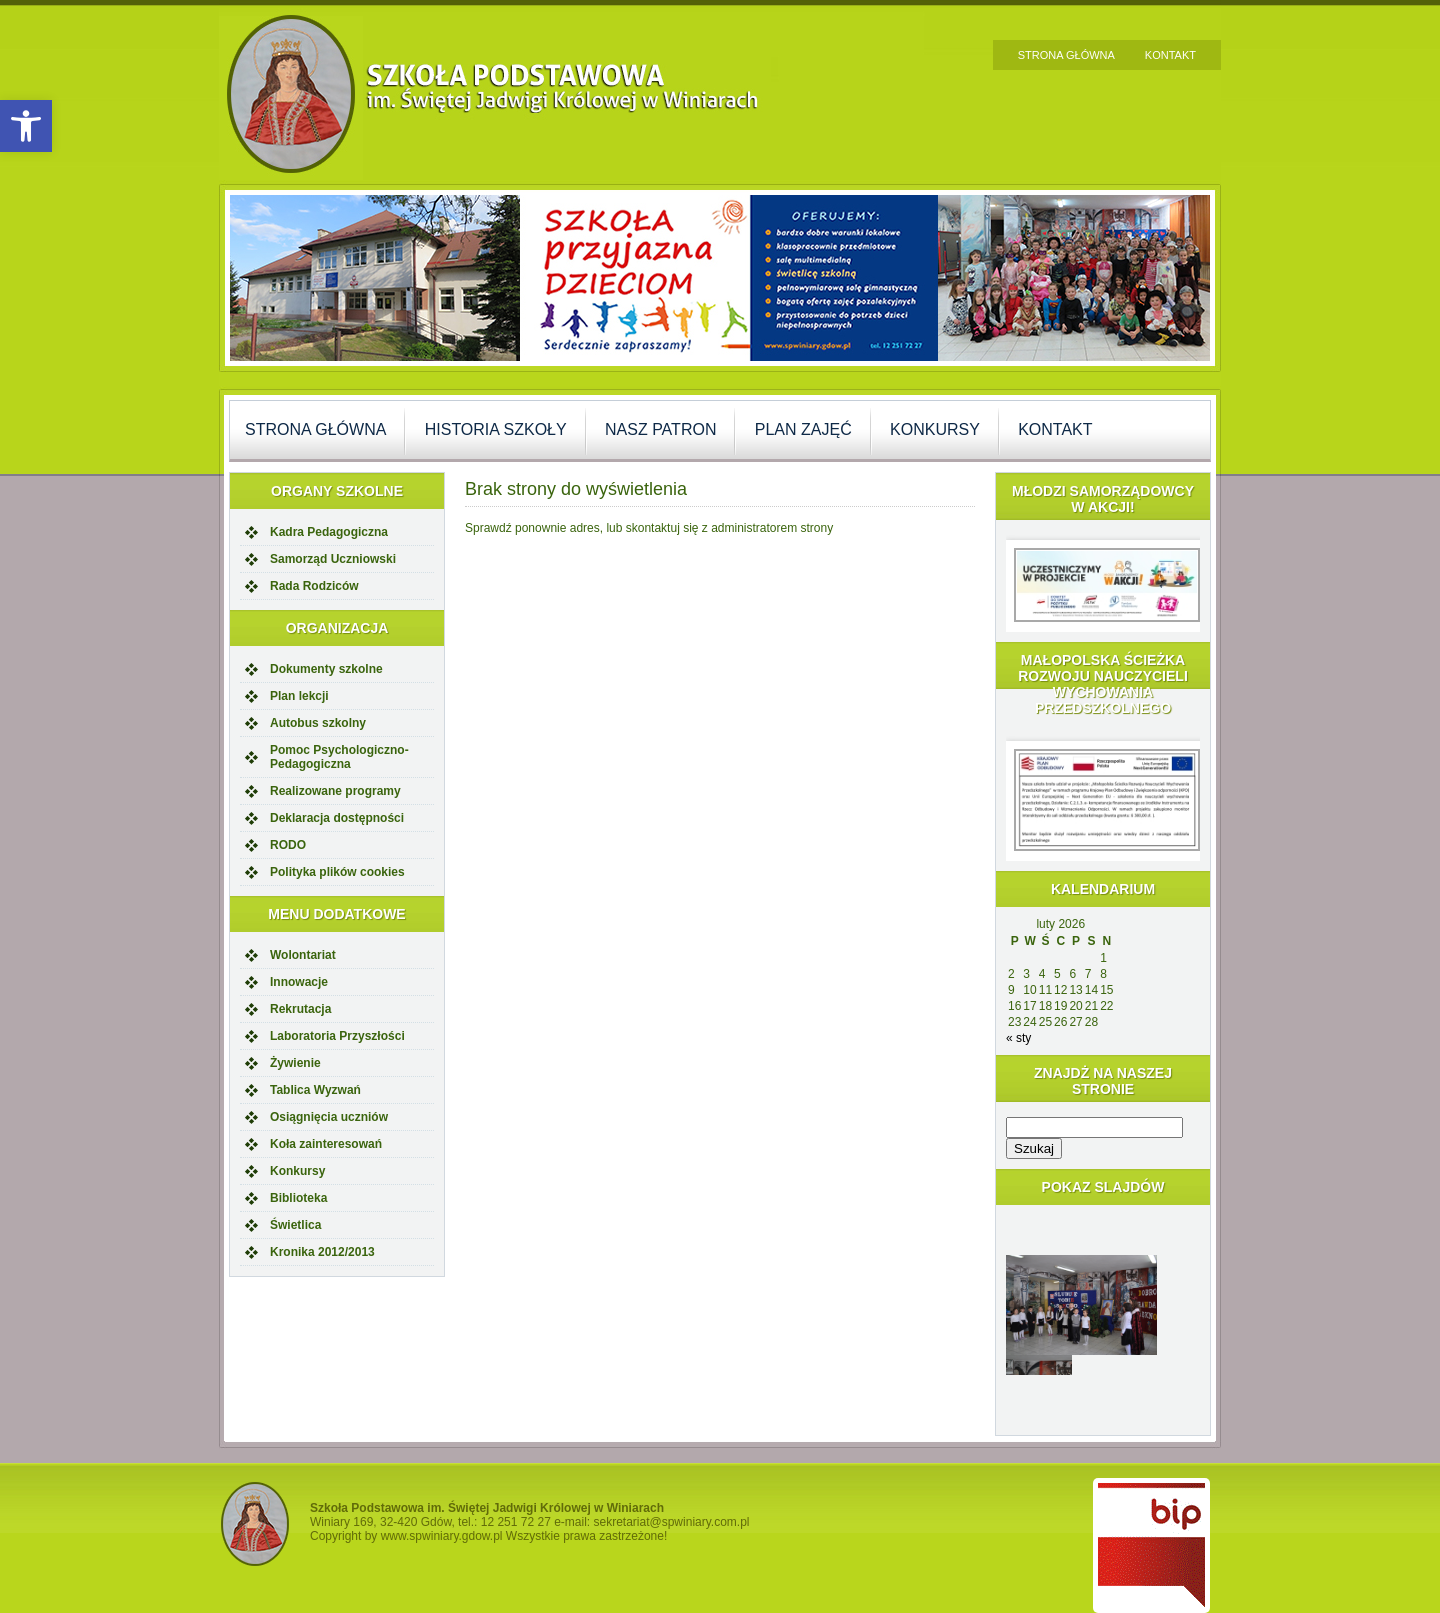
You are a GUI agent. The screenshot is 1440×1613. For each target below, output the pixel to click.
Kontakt (1170, 55)
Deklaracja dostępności (337, 818)
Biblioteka (298, 1198)
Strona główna (1066, 55)
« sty (1018, 1038)
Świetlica (295, 1225)
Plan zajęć (803, 429)
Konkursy (935, 429)
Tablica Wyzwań (315, 1090)
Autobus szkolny (318, 723)
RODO (288, 845)
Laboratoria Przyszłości (337, 1036)
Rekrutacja (300, 1009)
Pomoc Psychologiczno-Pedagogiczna (339, 757)
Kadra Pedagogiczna (329, 532)
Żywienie (295, 1063)
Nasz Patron (660, 429)
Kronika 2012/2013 (322, 1252)
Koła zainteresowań (326, 1144)
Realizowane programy (335, 791)
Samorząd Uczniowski (333, 559)
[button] (26, 126)
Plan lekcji (299, 696)
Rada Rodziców (314, 586)
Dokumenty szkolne (326, 669)
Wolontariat (303, 955)
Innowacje (299, 982)
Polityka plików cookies (337, 872)
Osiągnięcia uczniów (329, 1117)
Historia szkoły (496, 429)
